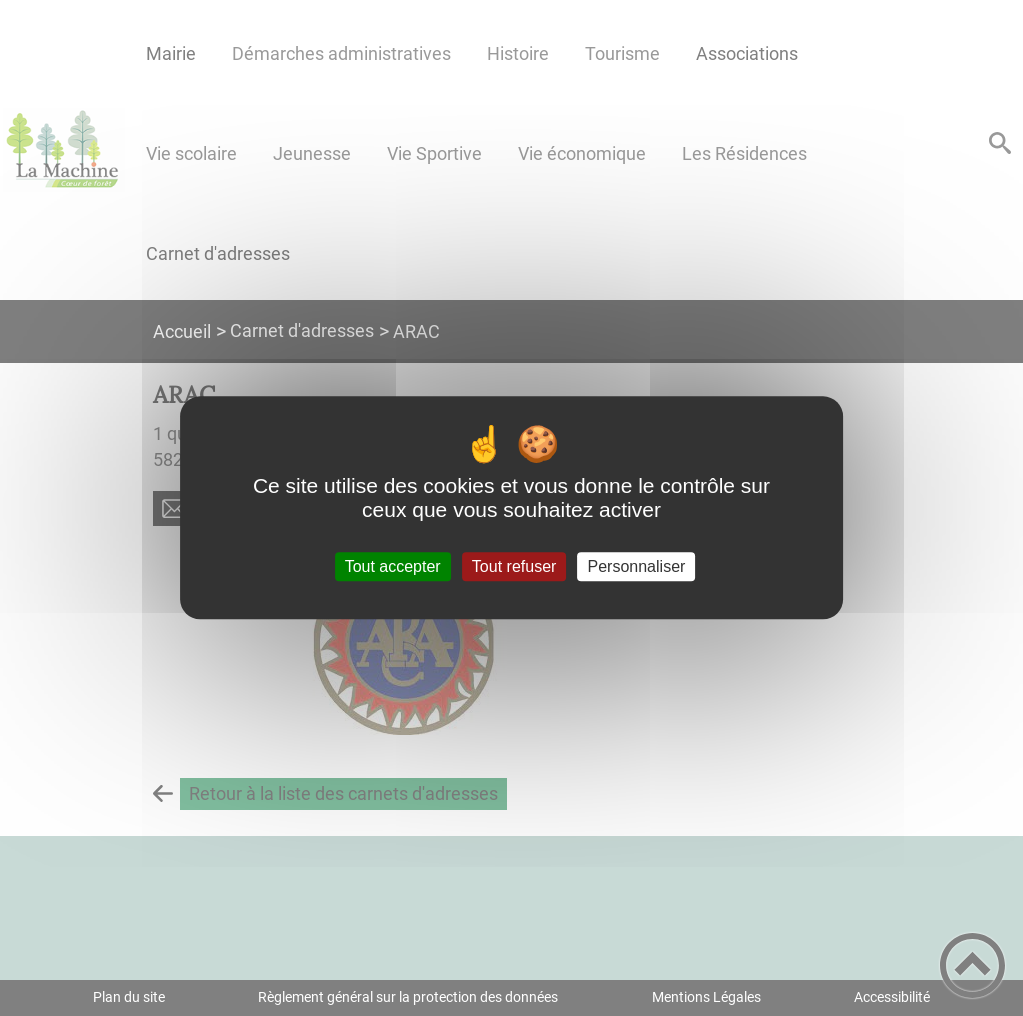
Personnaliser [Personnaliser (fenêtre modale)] (637, 566)
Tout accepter (393, 566)
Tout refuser (514, 566)
